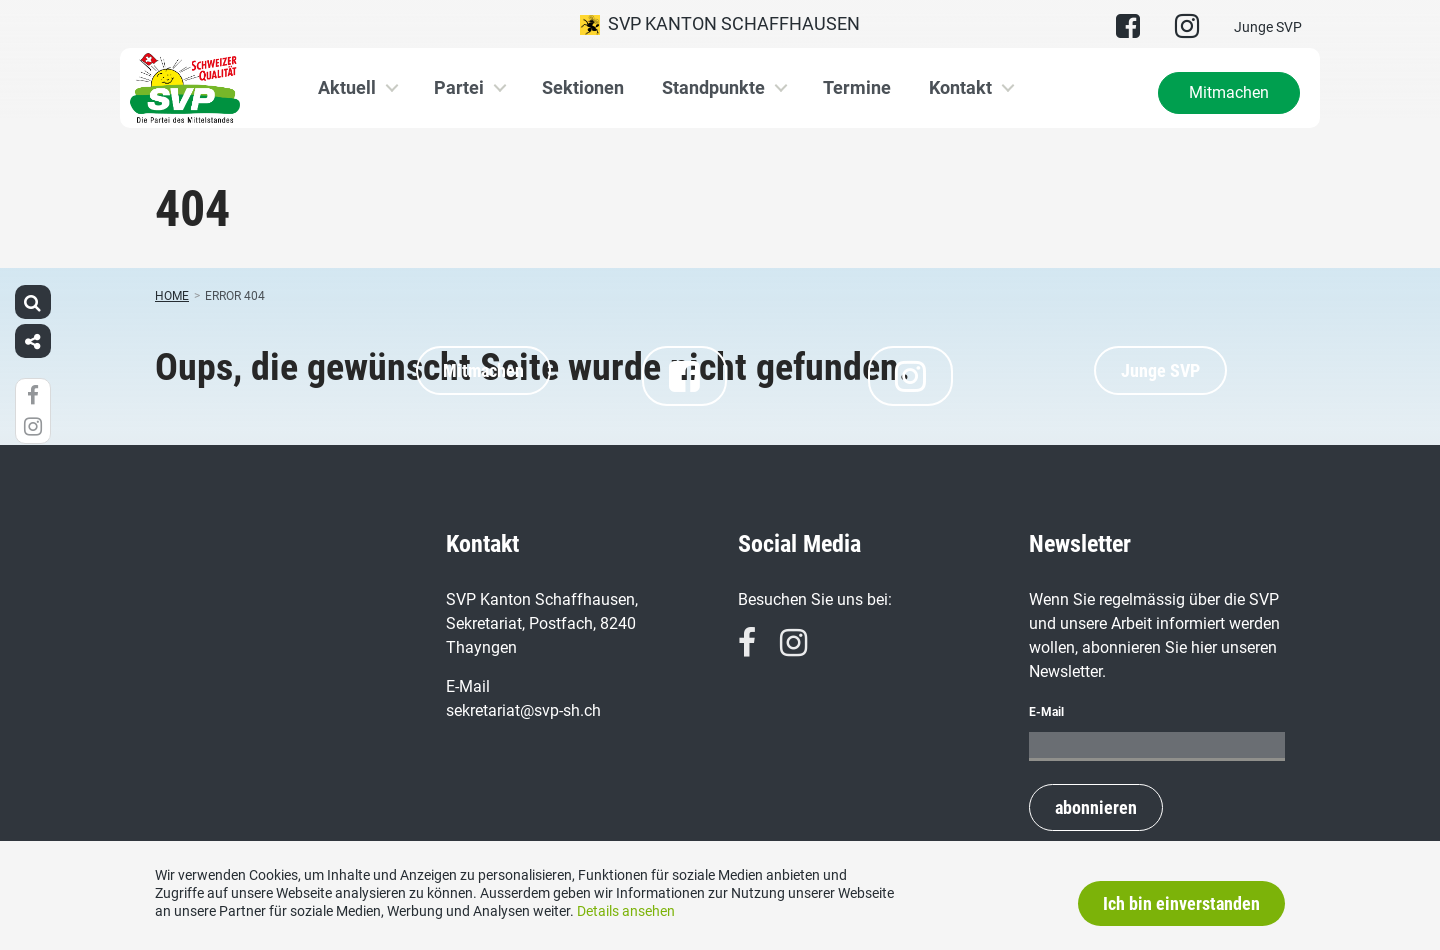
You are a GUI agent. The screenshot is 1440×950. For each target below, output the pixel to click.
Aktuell (347, 87)
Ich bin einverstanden (1181, 903)
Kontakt (960, 87)
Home (172, 296)
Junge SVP (1268, 27)
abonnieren (1096, 807)
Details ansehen (626, 911)
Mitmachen (1229, 92)
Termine (857, 87)
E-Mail (1046, 712)
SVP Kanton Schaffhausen (720, 24)
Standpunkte (713, 87)
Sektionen (583, 87)
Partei (459, 87)
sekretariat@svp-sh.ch (523, 710)
